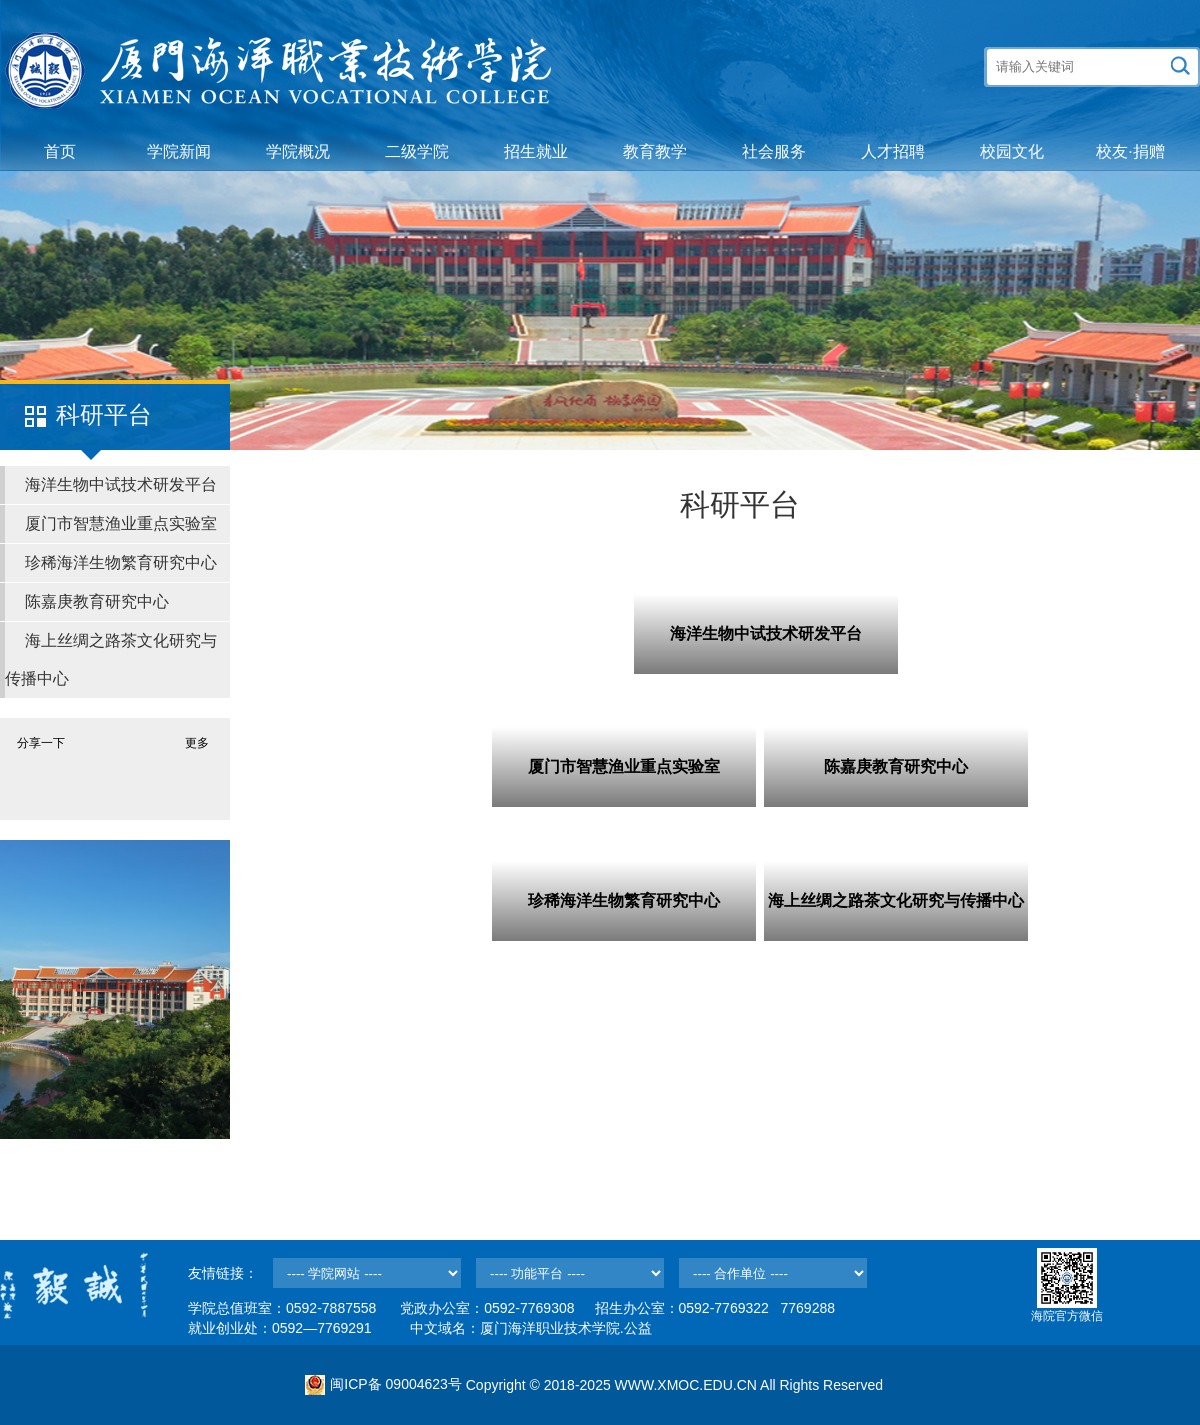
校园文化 (1012, 151)
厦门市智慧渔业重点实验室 (121, 523)
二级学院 (417, 151)
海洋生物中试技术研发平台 (121, 484)
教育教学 (655, 151)
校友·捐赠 (1130, 151)
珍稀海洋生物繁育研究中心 (121, 562)
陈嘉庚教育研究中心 (97, 601)
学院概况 (298, 151)
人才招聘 (893, 151)
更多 (197, 743)
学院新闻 (179, 151)
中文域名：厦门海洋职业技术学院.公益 (531, 1328)
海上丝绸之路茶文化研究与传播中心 (111, 659)
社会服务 (774, 151)
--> (367, 1273)
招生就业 (536, 151)
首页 (60, 151)
